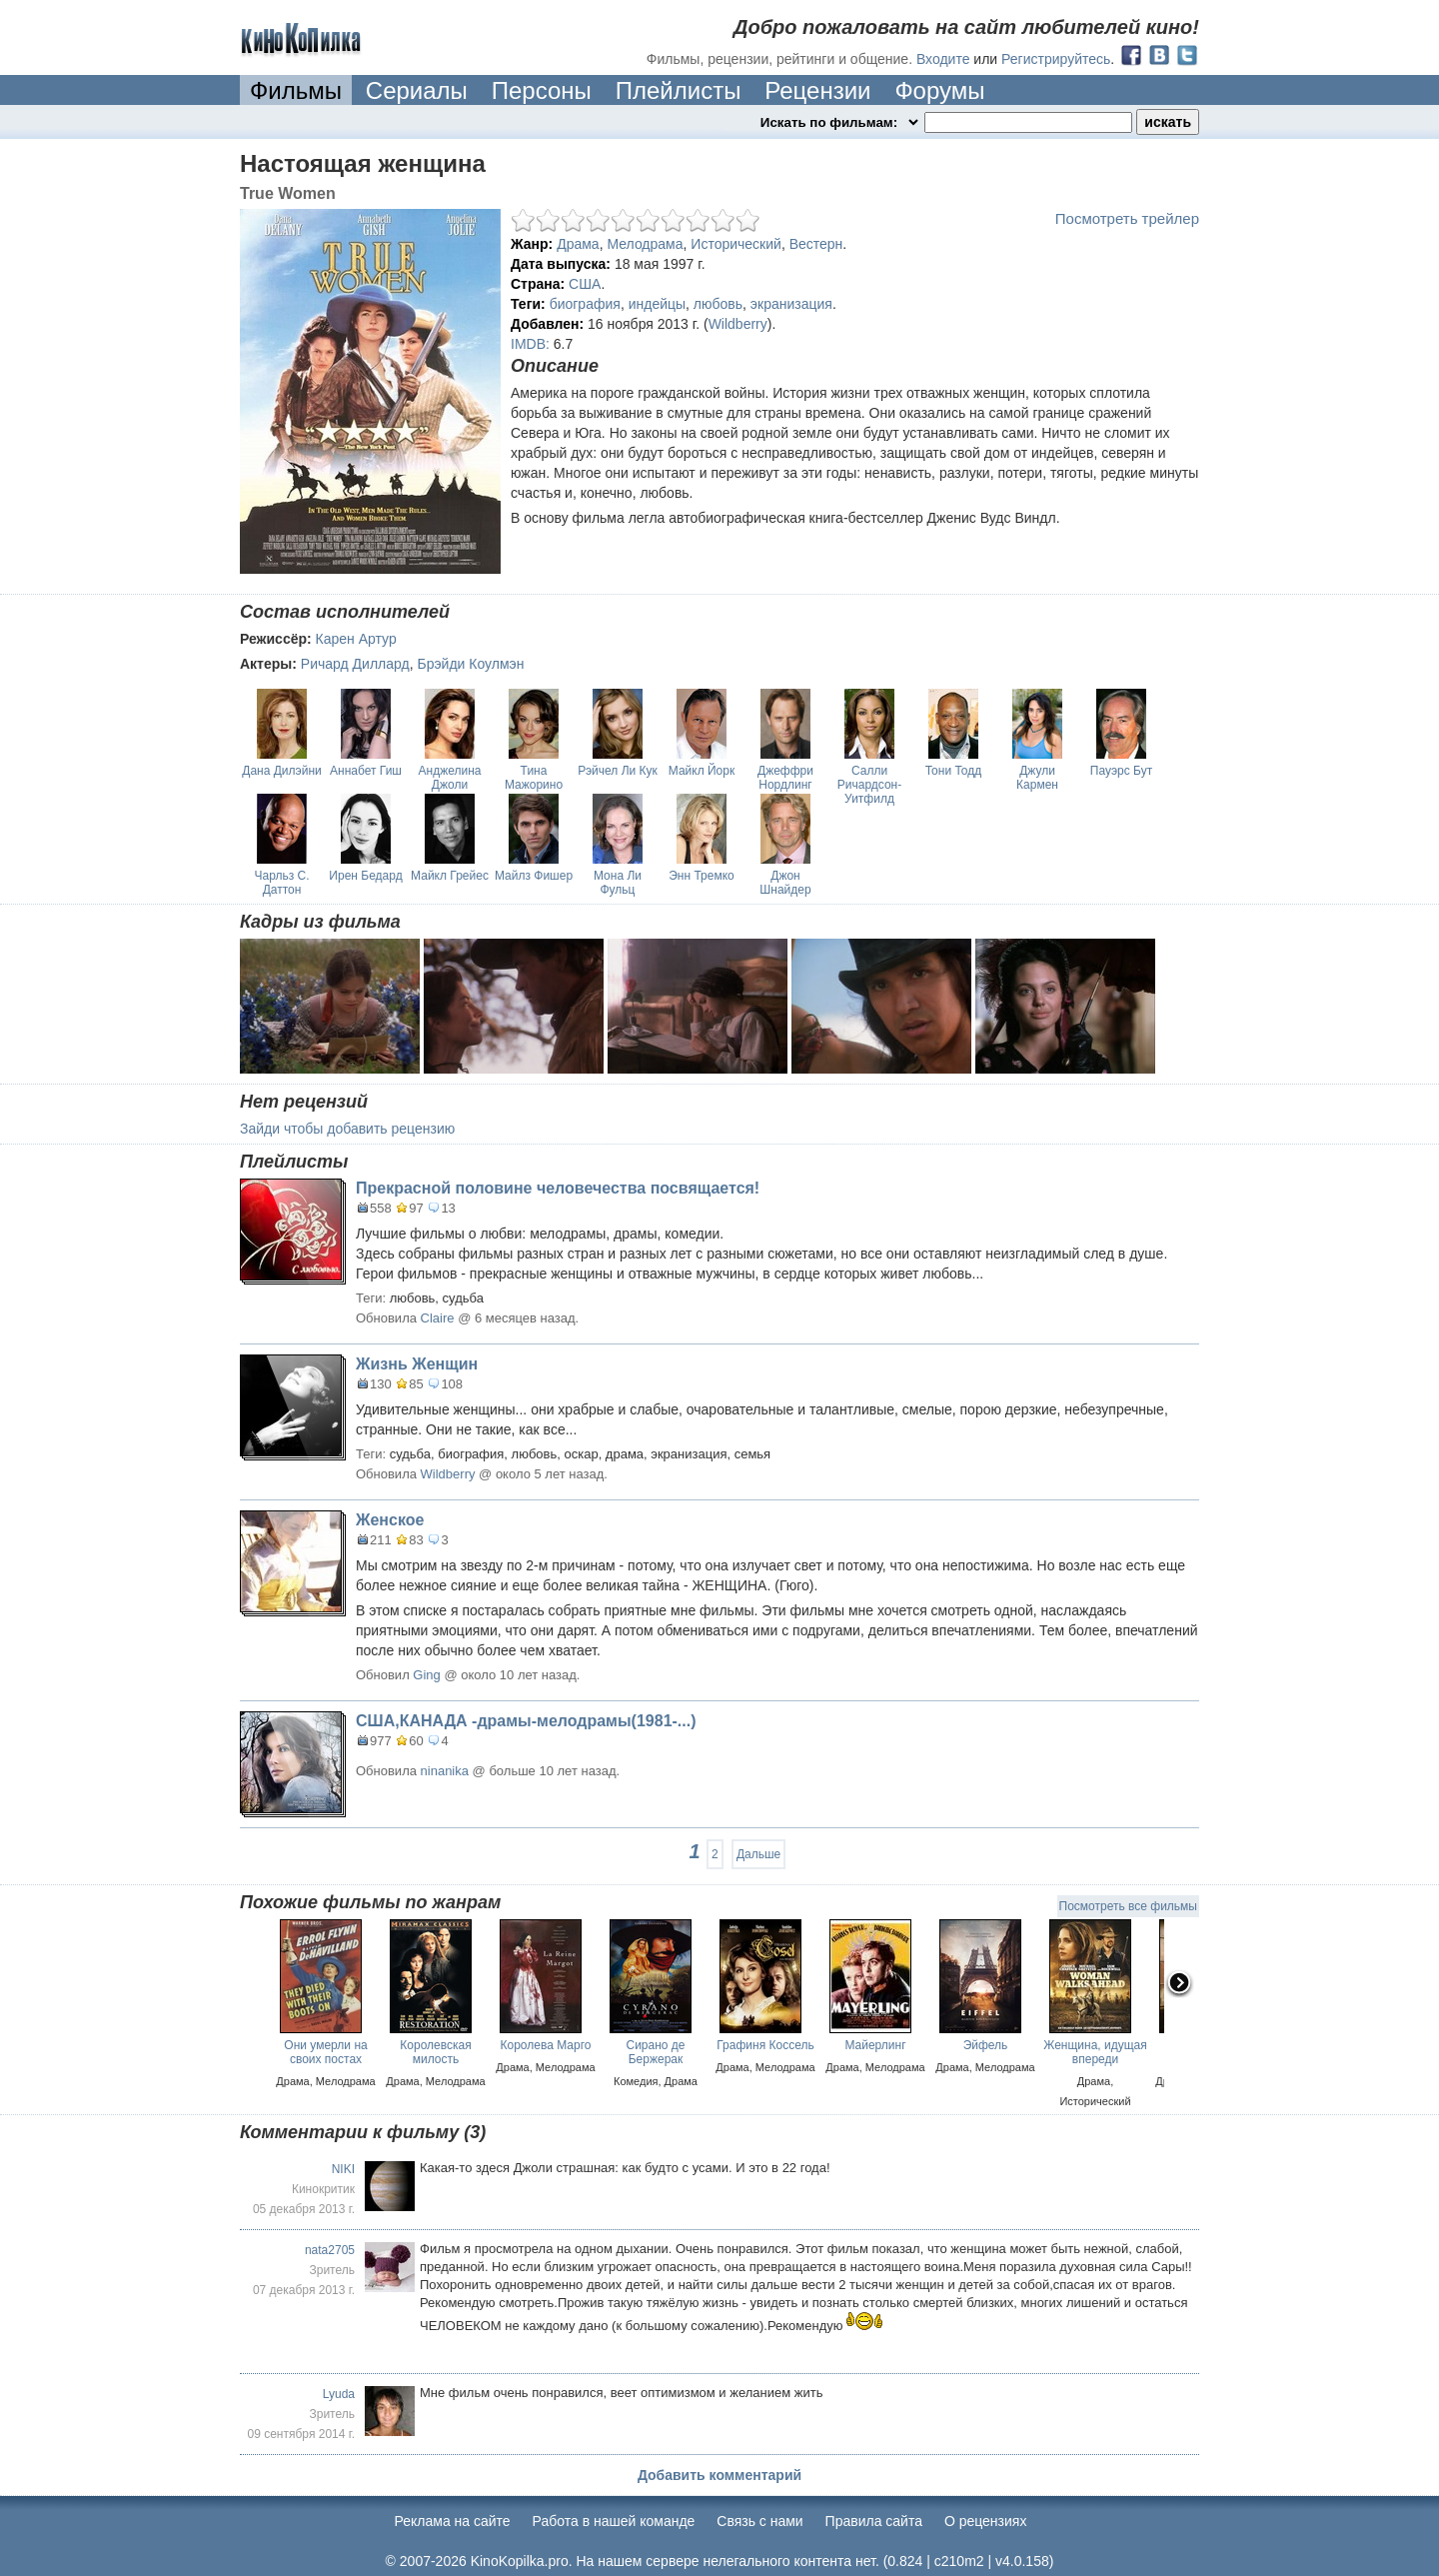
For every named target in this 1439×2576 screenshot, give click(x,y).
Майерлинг (874, 2045)
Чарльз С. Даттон (281, 883)
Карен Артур (356, 639)
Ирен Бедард (365, 876)
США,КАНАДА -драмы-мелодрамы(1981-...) (526, 1720)
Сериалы (417, 90)
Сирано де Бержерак (655, 2052)
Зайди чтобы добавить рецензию (347, 1129)
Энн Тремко (701, 876)
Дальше (758, 1854)
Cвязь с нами (759, 2521)
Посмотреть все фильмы (1128, 1906)
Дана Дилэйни (281, 771)
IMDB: (530, 344)
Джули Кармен (1037, 778)
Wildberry (738, 324)
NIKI (343, 2169)
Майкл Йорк (701, 771)
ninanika (445, 1770)
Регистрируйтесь (1055, 59)
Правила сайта (873, 2521)
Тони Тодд (953, 771)
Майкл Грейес (450, 876)
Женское (390, 1519)
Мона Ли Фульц (618, 883)
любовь (718, 304)
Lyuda (339, 2394)
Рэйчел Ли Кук (618, 771)
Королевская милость (435, 2052)
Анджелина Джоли (450, 778)
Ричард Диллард (355, 664)
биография (585, 304)
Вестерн (816, 244)
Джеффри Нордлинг (785, 778)
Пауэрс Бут (1121, 771)
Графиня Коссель (765, 2045)
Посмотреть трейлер (1127, 218)
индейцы (657, 304)
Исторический (736, 244)
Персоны (542, 90)
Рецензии (817, 90)
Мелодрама (645, 244)
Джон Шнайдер (784, 883)
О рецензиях (985, 2521)
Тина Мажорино (534, 778)
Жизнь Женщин (417, 1363)
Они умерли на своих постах (325, 2052)
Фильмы (296, 90)
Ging (426, 1674)
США (585, 284)
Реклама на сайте (453, 2521)
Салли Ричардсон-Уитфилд (869, 785)
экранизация (791, 304)
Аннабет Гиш (366, 771)
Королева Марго (546, 2045)
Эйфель (985, 2045)
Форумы (939, 90)
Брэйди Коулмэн (470, 664)
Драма (578, 244)
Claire (438, 1317)
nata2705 (330, 2250)
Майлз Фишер (534, 876)
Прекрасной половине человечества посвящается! (557, 1188)
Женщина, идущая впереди (1095, 2052)
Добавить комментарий (719, 2475)
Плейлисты (678, 90)
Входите (943, 59)
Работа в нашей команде (614, 2521)
